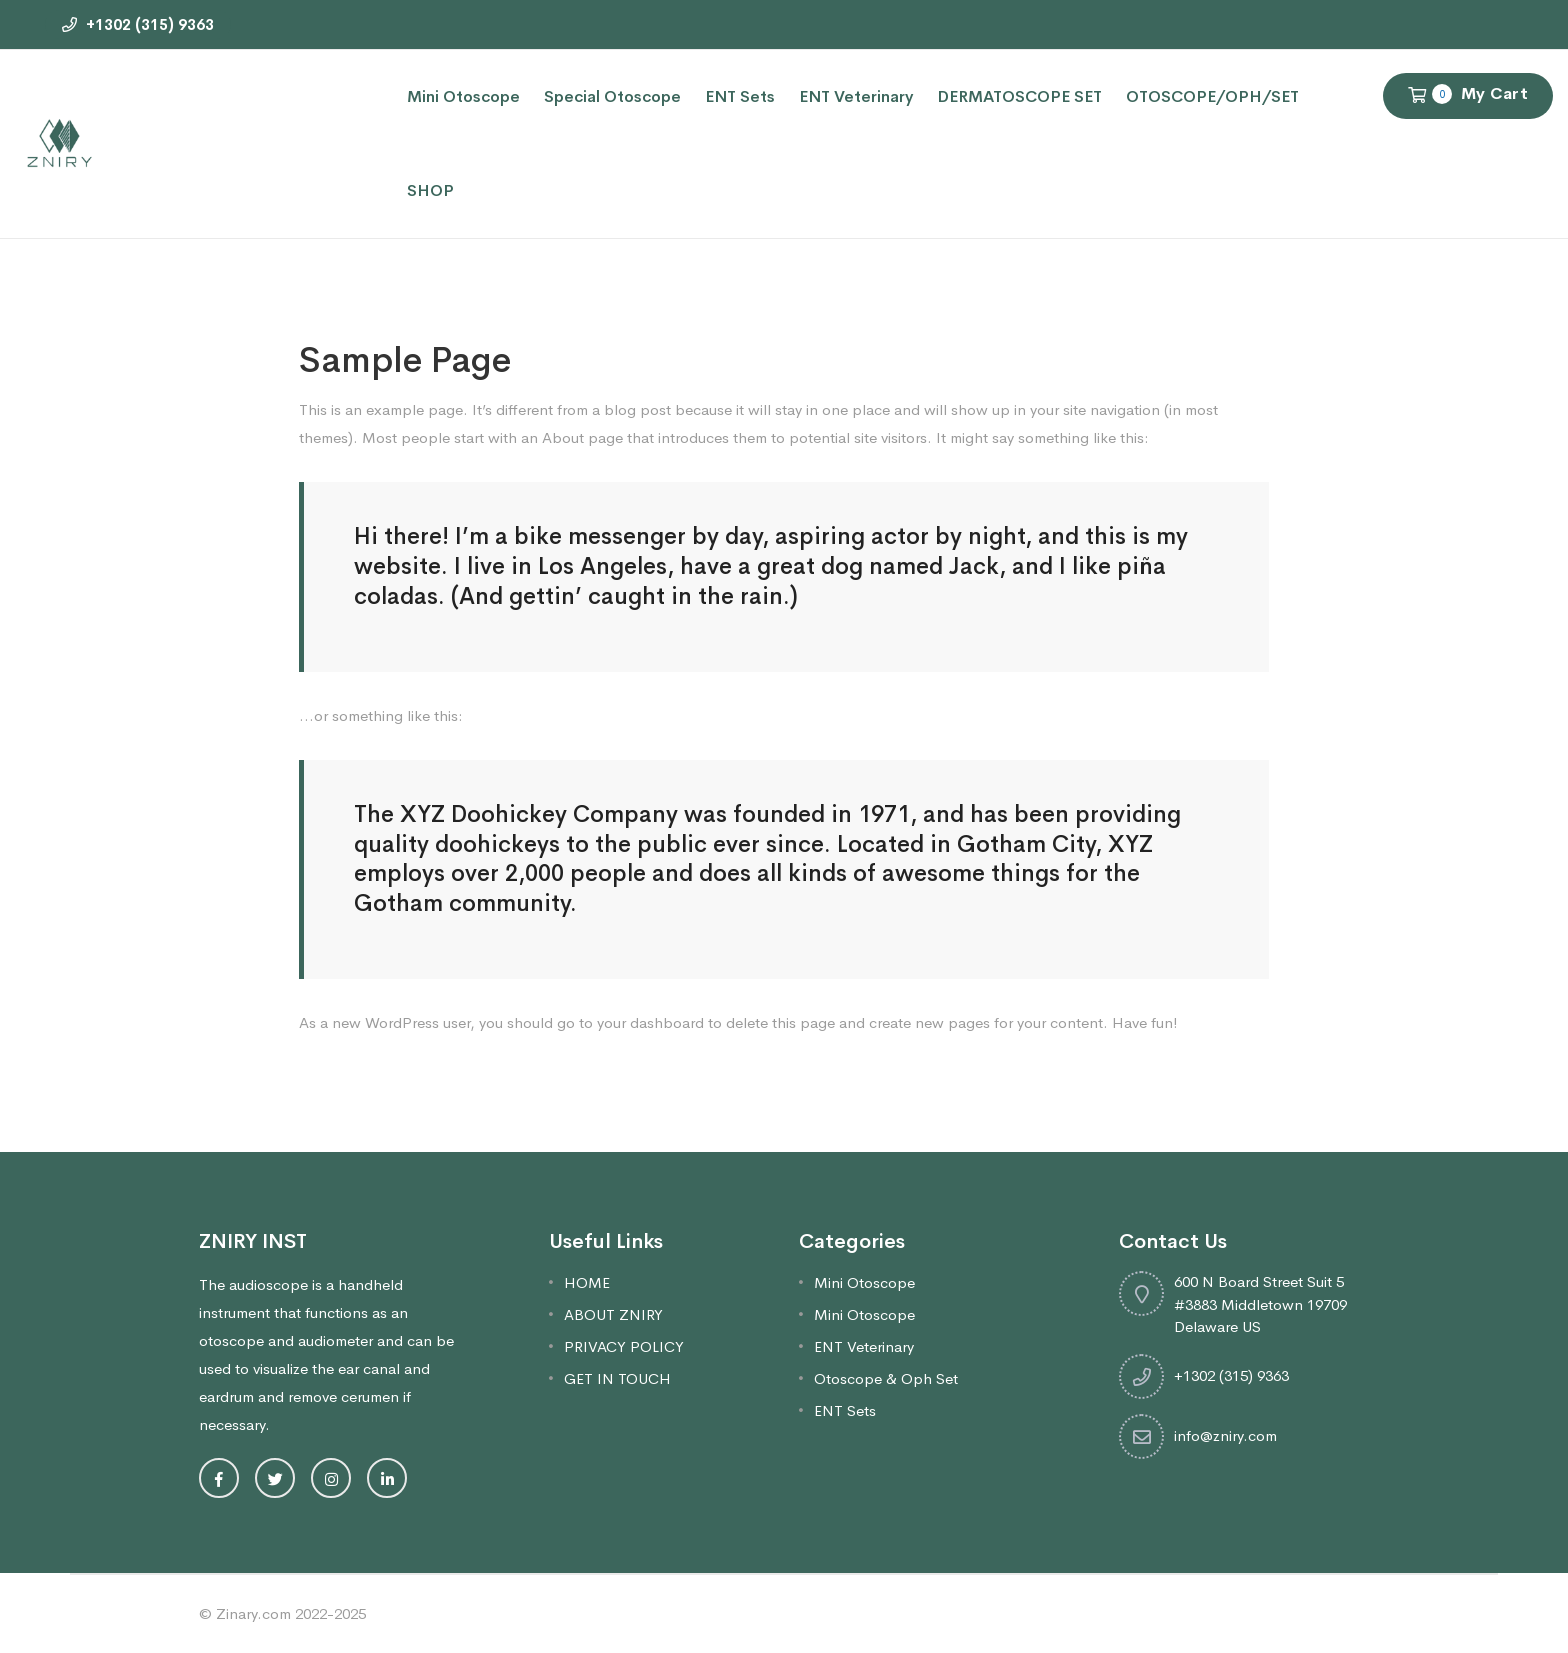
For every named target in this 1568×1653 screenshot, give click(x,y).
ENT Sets (740, 96)
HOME (587, 1282)
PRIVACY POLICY (624, 1346)
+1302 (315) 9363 (138, 24)
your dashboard (650, 1022)
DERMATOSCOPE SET (1019, 96)
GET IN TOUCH (617, 1378)
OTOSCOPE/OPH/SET (1212, 96)
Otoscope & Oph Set (886, 1378)
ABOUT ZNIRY (613, 1314)
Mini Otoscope (463, 96)
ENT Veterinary (856, 96)
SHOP (430, 190)
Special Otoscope (612, 96)
